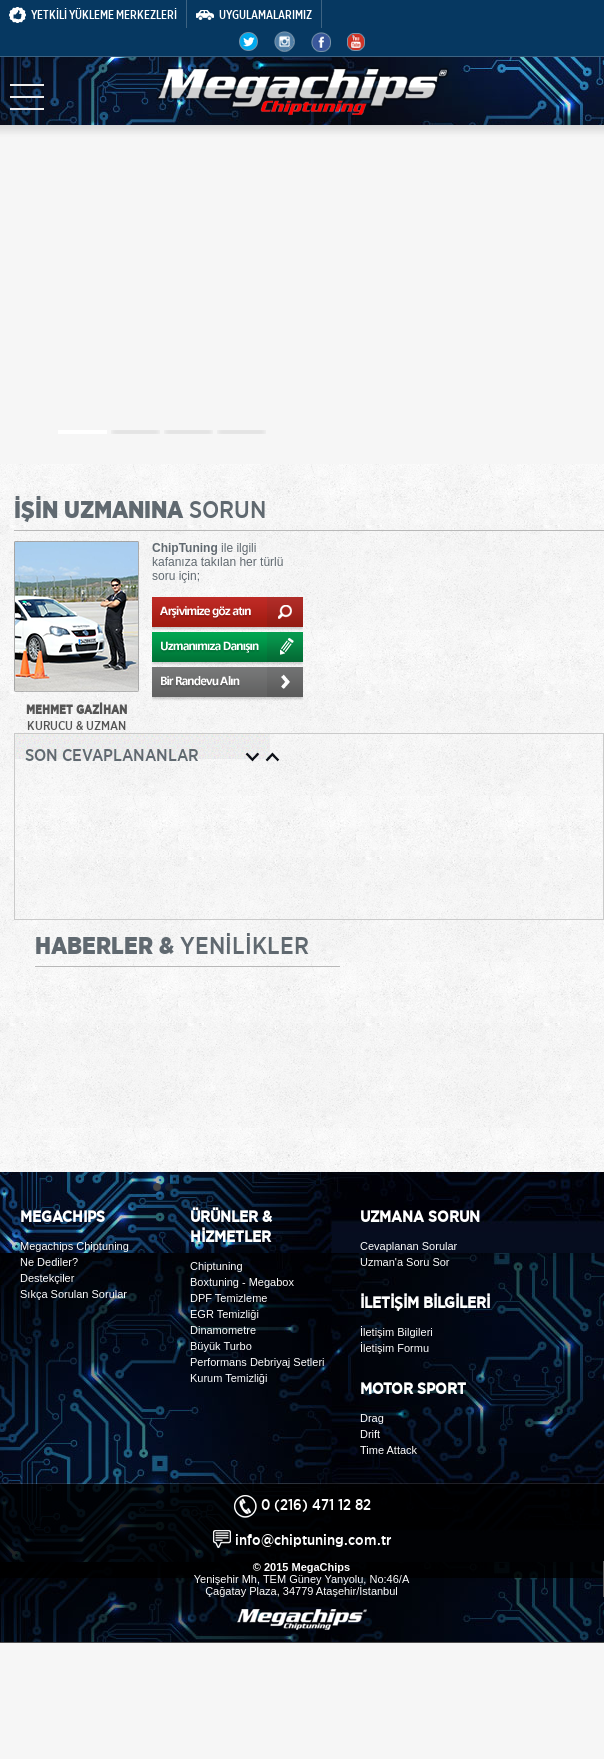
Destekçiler (47, 1278)
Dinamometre (223, 1330)
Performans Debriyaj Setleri (257, 1362)
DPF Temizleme (228, 1298)
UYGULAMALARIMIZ (254, 14)
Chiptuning (216, 1266)
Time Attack (388, 1450)
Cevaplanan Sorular (408, 1246)
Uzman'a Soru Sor (405, 1262)
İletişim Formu (394, 1348)
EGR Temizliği (224, 1314)
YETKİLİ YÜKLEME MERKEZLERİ (93, 14)
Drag (372, 1418)
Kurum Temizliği (228, 1378)
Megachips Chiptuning (74, 1246)
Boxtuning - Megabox (242, 1282)
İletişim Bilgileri (396, 1332)
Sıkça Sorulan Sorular (73, 1294)
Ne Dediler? (49, 1262)
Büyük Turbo (221, 1346)
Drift (370, 1434)
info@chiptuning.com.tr (313, 1539)
